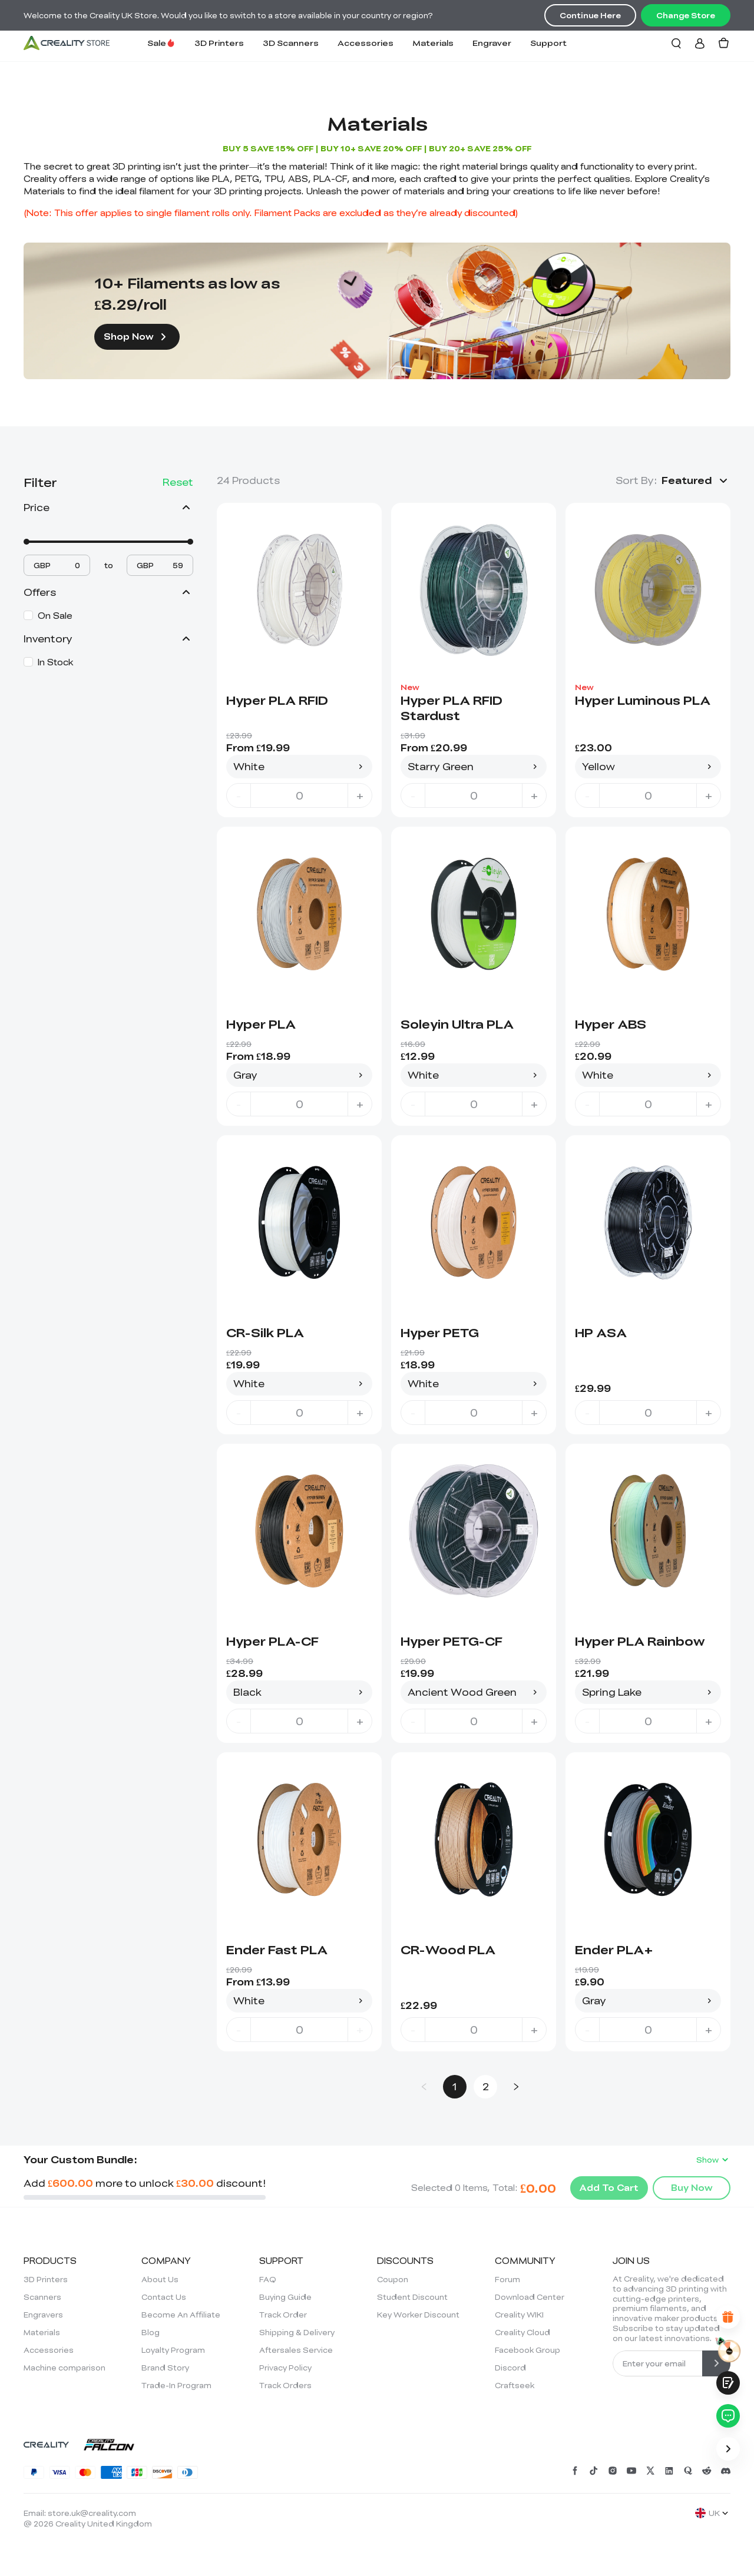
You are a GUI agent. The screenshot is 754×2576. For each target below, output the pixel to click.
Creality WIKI (519, 2314)
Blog (150, 2332)
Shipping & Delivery (297, 2332)
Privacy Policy (285, 2367)
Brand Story (165, 2367)
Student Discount (412, 2297)
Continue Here (590, 15)
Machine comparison (64, 2367)
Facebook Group (527, 2350)
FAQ (267, 2279)
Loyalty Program (173, 2350)
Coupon (392, 2279)
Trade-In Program (176, 2385)
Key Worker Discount (418, 2314)
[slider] (26, 542)
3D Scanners (291, 42)
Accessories (365, 42)
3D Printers (219, 42)
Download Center (529, 2297)
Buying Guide (285, 2297)
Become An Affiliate (180, 2314)
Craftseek (514, 2385)
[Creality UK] (67, 43)
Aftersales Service (296, 2350)
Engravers (43, 2314)
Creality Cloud (522, 2332)
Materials (433, 42)
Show (713, 2159)
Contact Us (163, 2297)
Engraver (491, 42)
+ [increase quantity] (360, 795)
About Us (159, 2279)
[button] (696, 480)
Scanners (42, 2297)
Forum (507, 2279)
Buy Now (692, 2187)
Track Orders (285, 2385)
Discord (510, 2367)
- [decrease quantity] (238, 795)
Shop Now (137, 337)
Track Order (283, 2314)
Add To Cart (609, 2187)
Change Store (685, 15)
